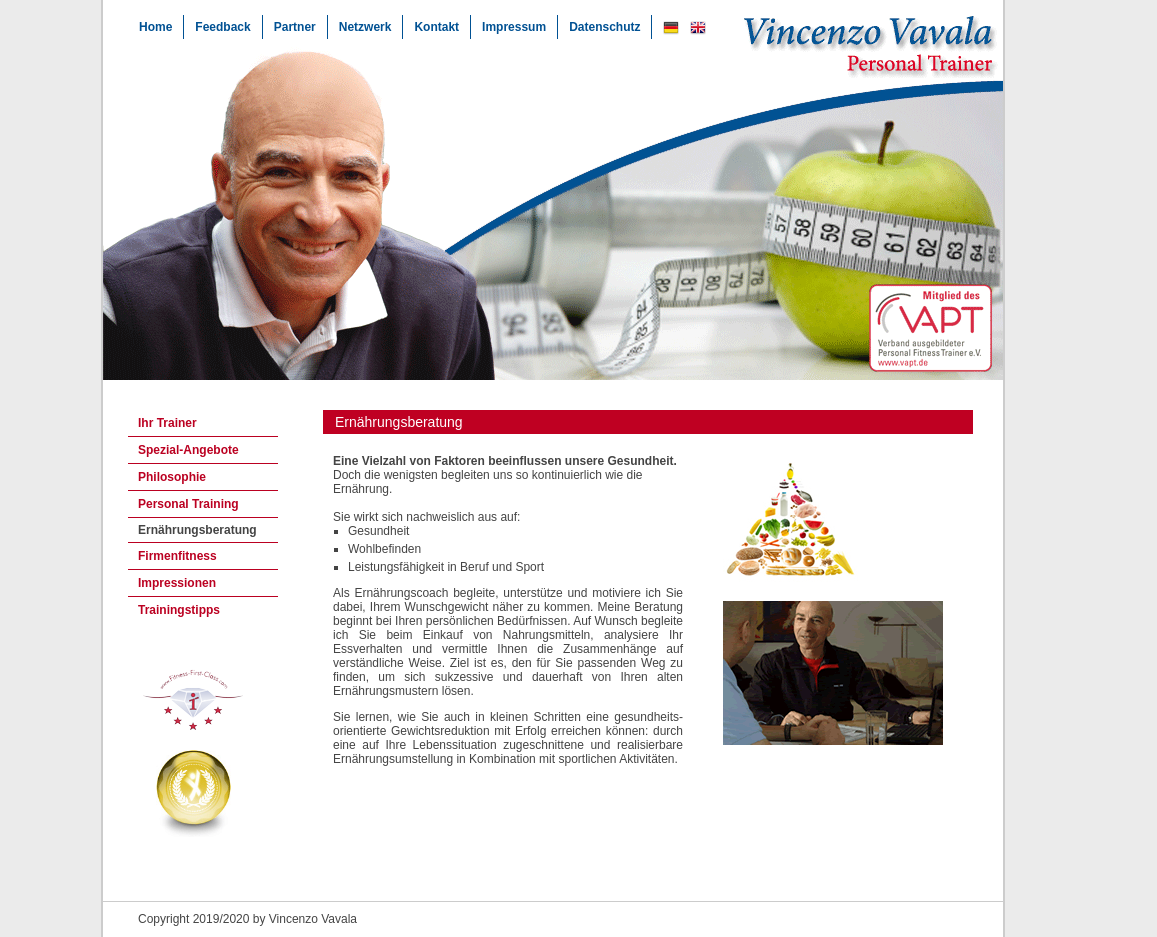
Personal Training (188, 504)
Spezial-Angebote (188, 450)
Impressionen (177, 583)
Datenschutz (604, 27)
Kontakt (436, 27)
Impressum (514, 27)
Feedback (222, 27)
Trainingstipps (179, 610)
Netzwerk (365, 27)
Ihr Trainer (167, 423)
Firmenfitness (177, 556)
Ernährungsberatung (197, 530)
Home (155, 27)
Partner (295, 27)
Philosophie (172, 477)
